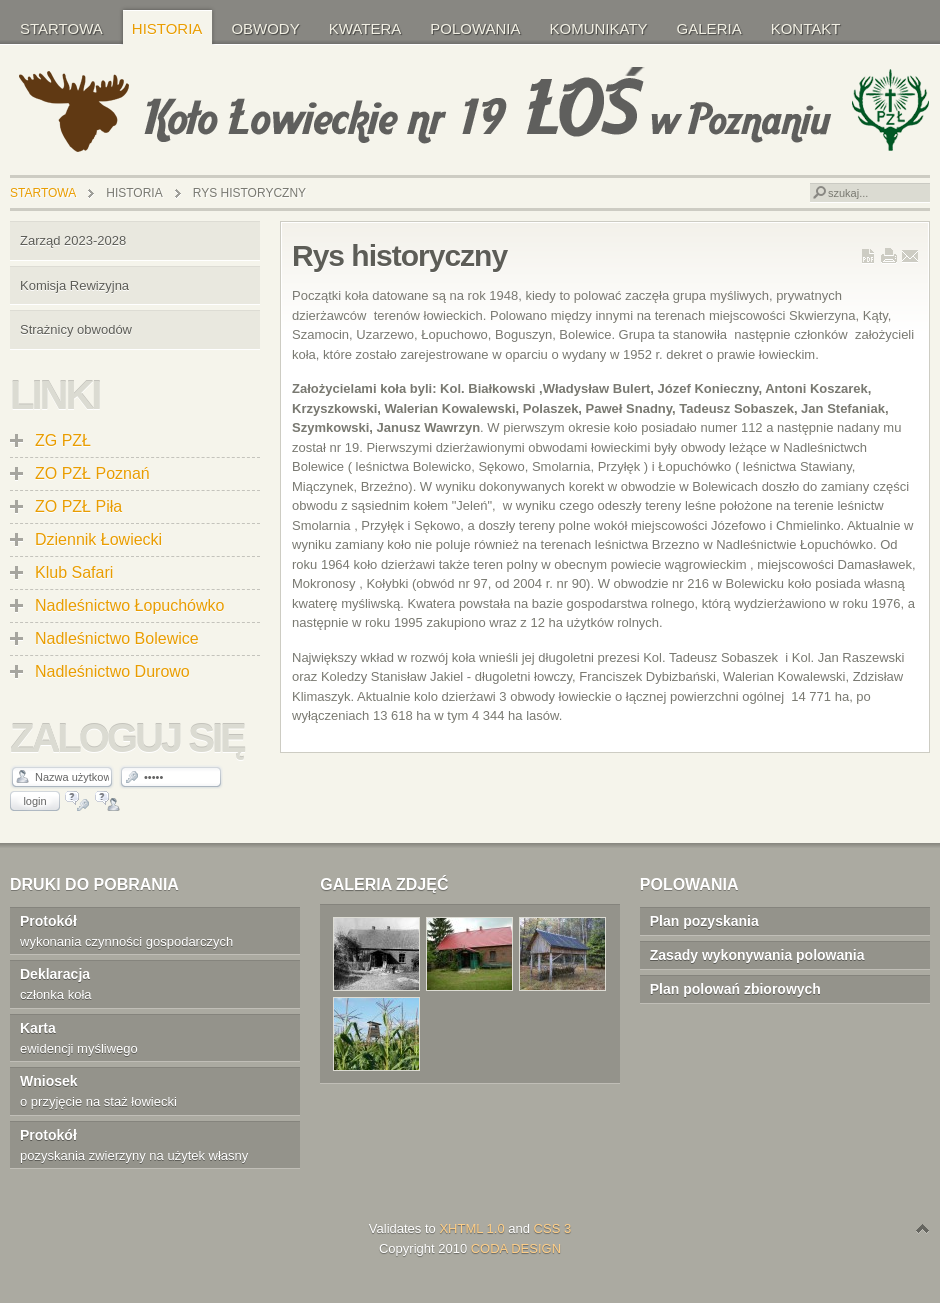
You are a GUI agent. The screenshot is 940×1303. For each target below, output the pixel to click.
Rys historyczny (399, 255)
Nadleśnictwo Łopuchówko (129, 605)
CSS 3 (553, 1228)
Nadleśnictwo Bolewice (117, 638)
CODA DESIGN (516, 1248)
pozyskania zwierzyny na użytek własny (144, 1144)
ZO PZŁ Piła (78, 506)
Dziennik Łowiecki (98, 539)
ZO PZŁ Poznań (92, 473)
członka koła (144, 983)
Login (34, 801)
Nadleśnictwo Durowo (112, 671)
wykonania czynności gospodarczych (144, 930)
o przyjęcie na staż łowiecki (144, 1090)
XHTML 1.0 (471, 1228)
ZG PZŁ (63, 440)
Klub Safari (74, 572)
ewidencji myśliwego (144, 1037)
